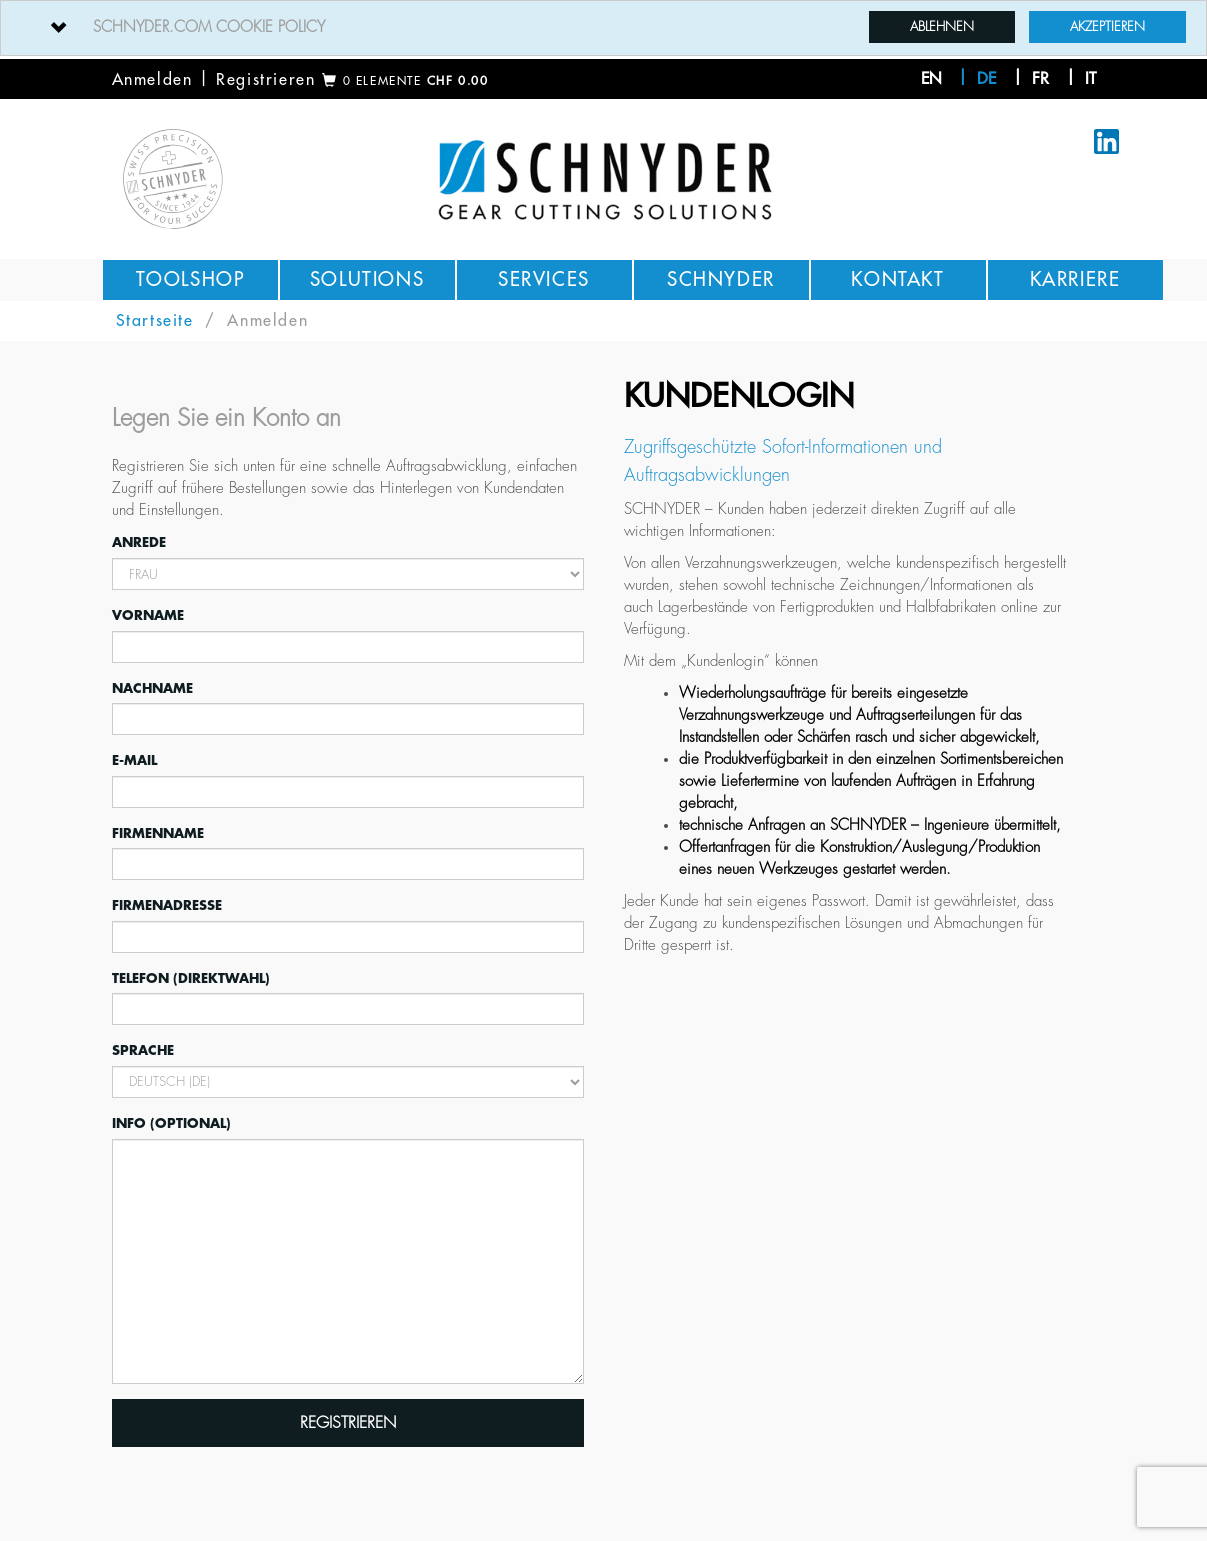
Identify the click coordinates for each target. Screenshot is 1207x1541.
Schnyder (721, 279)
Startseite (155, 321)
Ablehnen (942, 26)
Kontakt (897, 279)
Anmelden (152, 80)
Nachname (152, 688)
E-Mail (134, 760)
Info (171, 1122)
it (1090, 79)
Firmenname (158, 833)
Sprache (143, 1050)
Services (544, 279)
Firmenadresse (167, 905)
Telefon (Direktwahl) (191, 978)
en (931, 79)
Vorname (148, 615)
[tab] (603, 28)
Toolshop (190, 279)
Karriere (1075, 279)
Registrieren (265, 80)
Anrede (139, 542)
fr (1040, 79)
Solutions (367, 279)
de (986, 79)
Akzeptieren (1107, 26)
